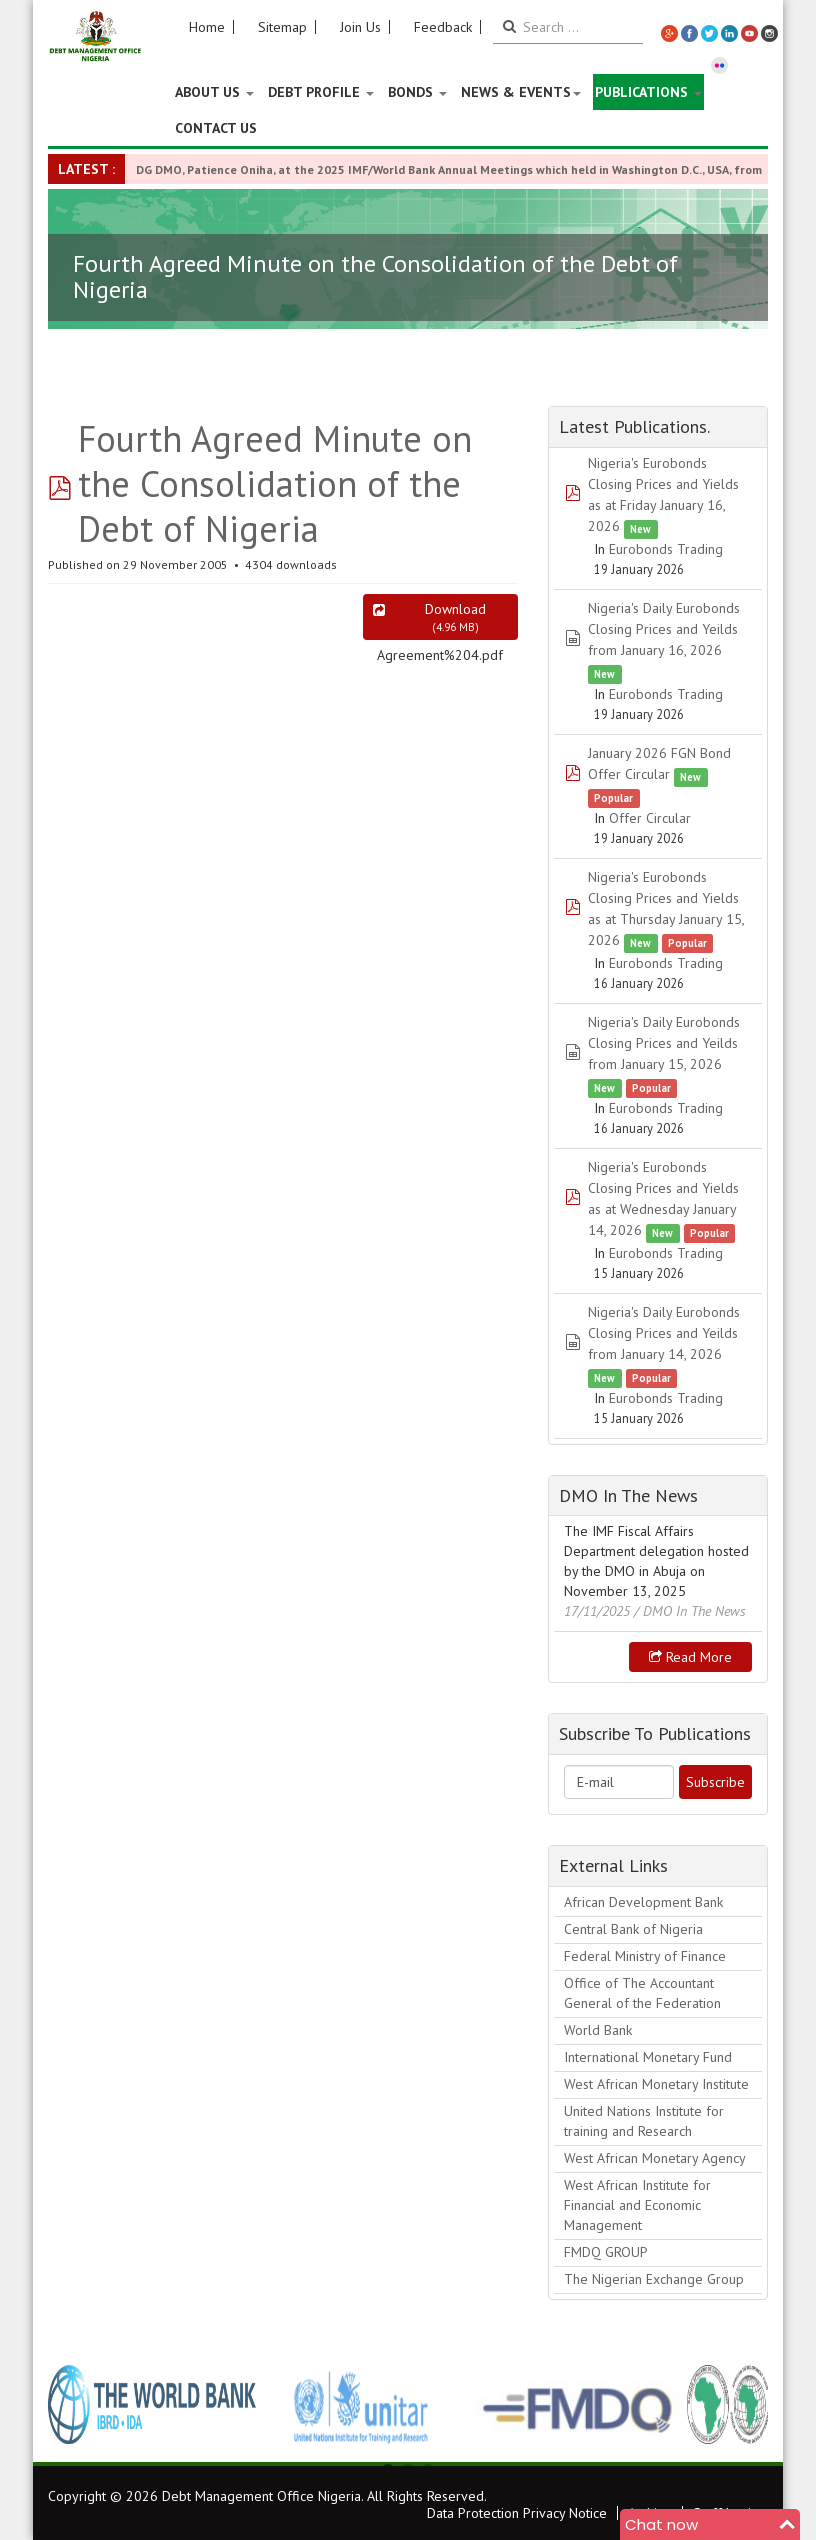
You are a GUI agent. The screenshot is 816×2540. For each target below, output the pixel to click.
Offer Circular (650, 818)
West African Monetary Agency (655, 2158)
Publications (648, 92)
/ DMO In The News (690, 1611)
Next (742, 2404)
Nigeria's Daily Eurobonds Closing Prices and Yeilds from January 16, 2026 (664, 629)
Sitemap (282, 27)
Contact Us (216, 128)
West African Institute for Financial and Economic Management (637, 2205)
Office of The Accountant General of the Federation (642, 1993)
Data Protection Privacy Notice (517, 2513)
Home (207, 27)
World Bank (598, 2030)
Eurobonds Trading (666, 549)
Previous (74, 2404)
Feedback (443, 27)
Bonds (417, 92)
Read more (690, 1657)
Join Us (360, 27)
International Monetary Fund (648, 2057)
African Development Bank (643, 1902)
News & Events (521, 92)
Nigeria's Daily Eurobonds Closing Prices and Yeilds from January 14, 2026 (664, 1333)
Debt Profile (321, 92)
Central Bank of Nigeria (633, 1929)
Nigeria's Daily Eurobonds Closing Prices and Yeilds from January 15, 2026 (664, 1043)
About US (214, 92)
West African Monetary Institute (656, 2084)
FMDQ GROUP (606, 2252)
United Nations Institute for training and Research (644, 2121)
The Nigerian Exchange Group (654, 2279)
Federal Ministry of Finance (645, 1956)
